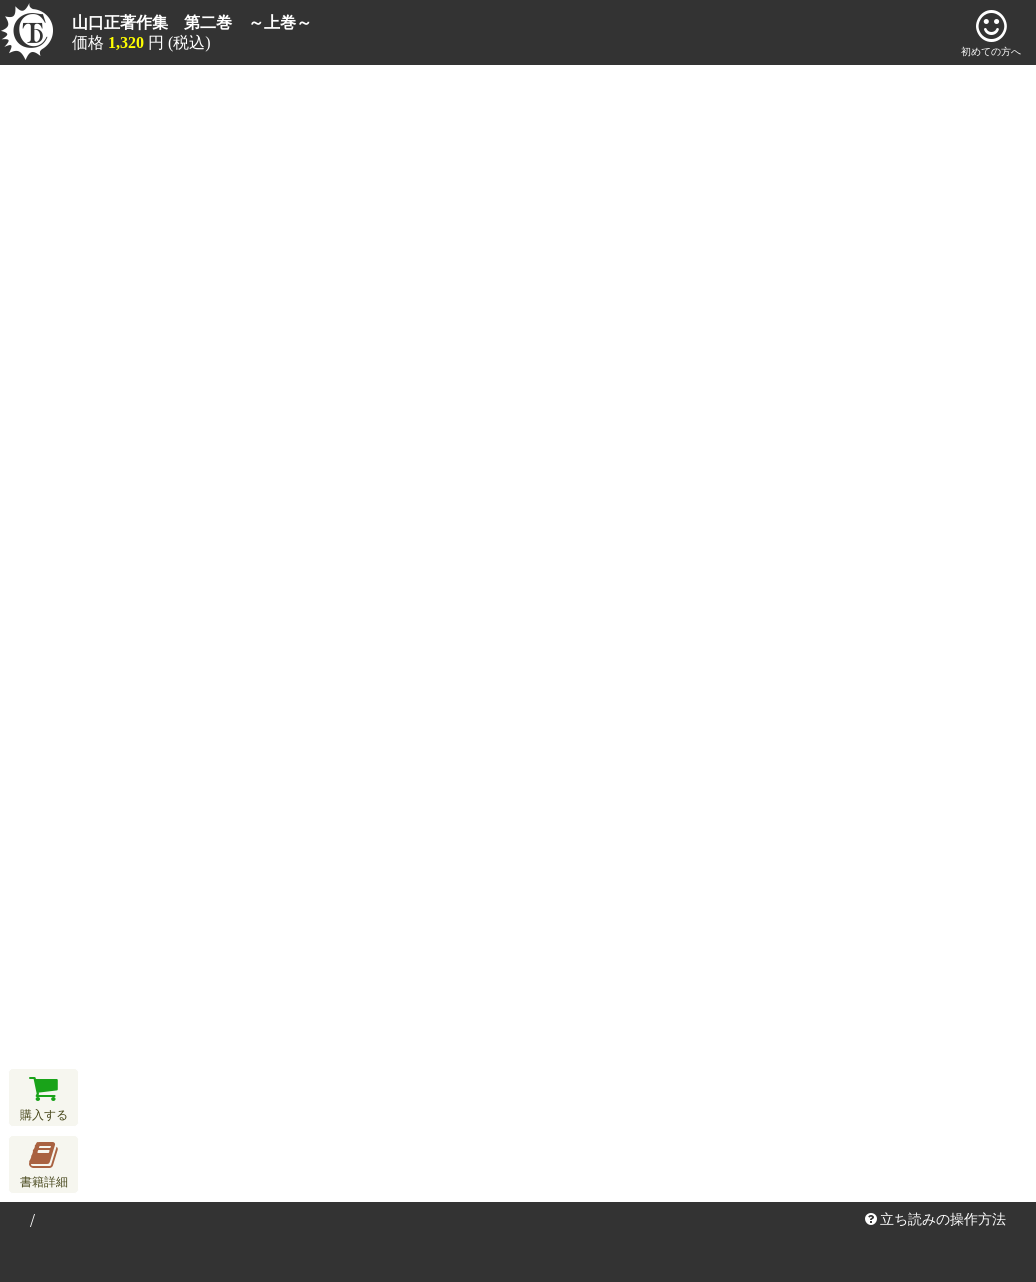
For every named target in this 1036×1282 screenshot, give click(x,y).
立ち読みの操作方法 (936, 1219)
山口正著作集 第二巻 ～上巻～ (192, 22)
